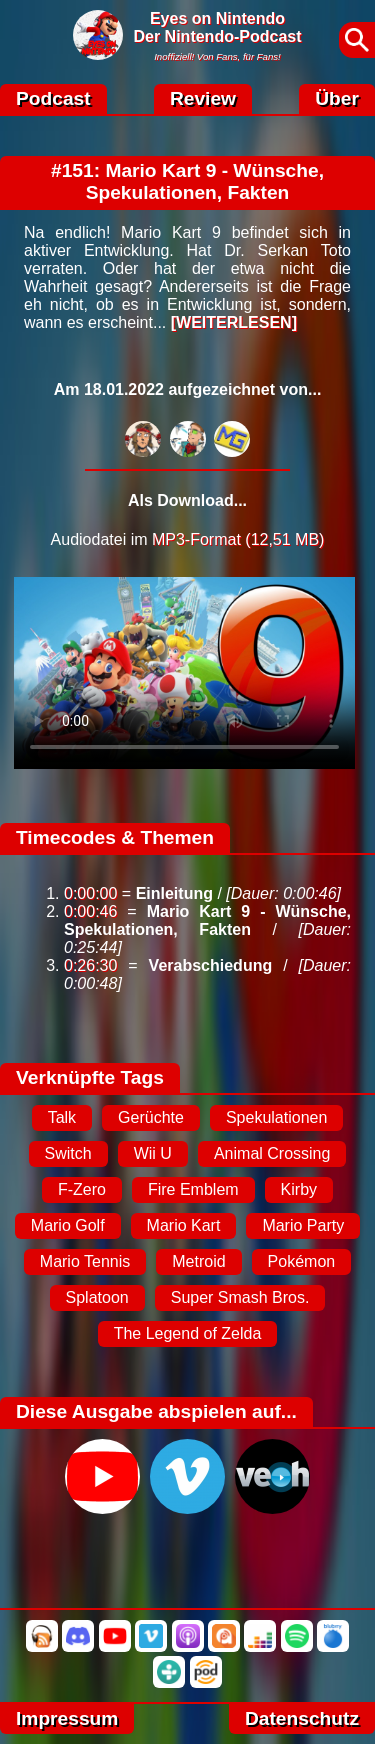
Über (337, 98)
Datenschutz (302, 1718)
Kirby (299, 1189)
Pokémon (302, 1261)
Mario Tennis (85, 1261)
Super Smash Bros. (240, 1297)
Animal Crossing (272, 1153)
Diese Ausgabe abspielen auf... (156, 1411)
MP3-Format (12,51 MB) (238, 539)
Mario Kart (184, 1225)
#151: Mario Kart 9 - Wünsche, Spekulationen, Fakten (187, 181)
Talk (62, 1117)
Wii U (153, 1153)
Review (203, 98)
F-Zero (82, 1189)
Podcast (53, 98)
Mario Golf (68, 1225)
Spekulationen (276, 1117)
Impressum (67, 1718)
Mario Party (303, 1225)
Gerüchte (151, 1117)
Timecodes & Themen (115, 837)
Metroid (198, 1261)
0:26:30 (90, 965)
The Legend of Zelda (188, 1333)
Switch (68, 1153)
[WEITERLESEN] (234, 322)
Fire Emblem (193, 1189)
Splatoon (97, 1297)
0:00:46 (90, 911)
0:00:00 (90, 893)
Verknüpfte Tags (90, 1077)
